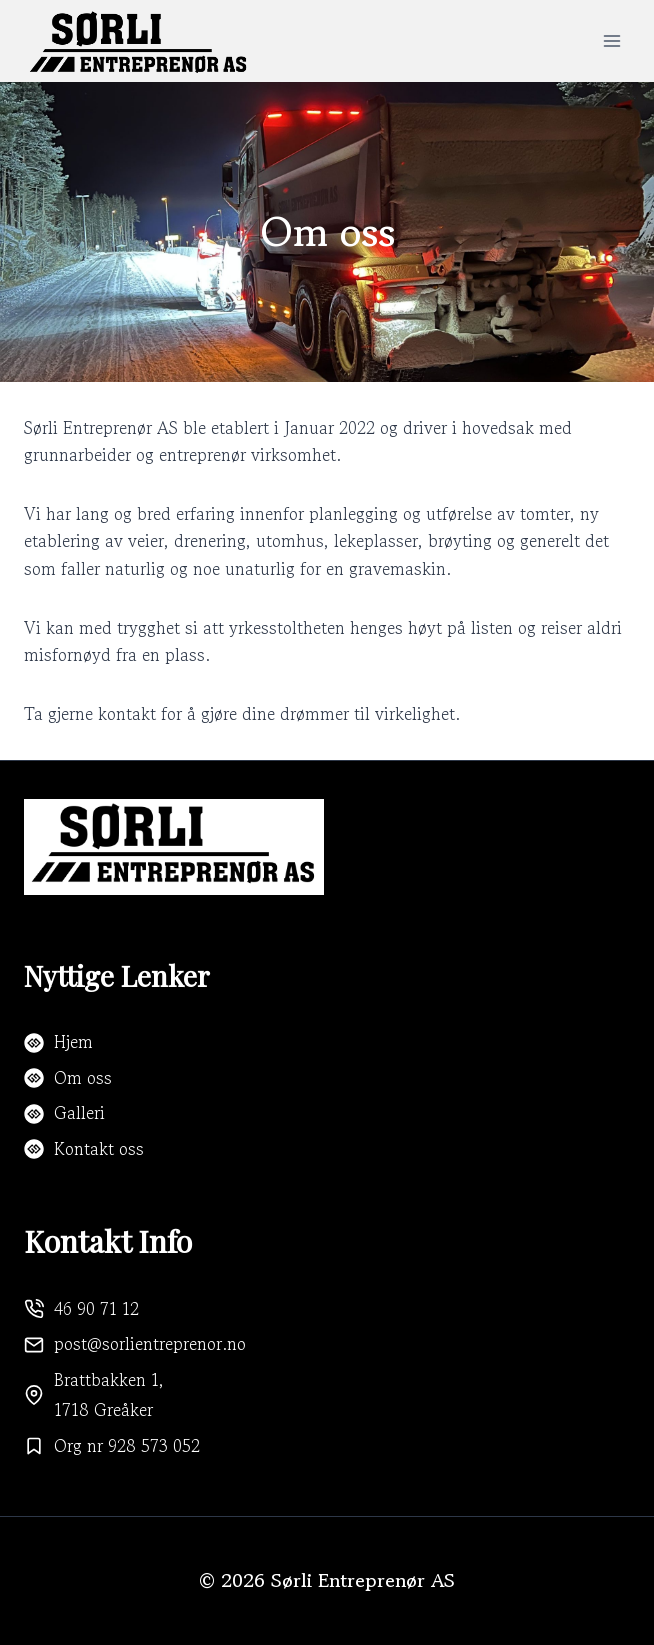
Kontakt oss (99, 1148)
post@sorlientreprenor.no (150, 1343)
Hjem (73, 1041)
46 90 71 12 (96, 1308)
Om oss (83, 1077)
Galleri (79, 1112)
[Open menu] (611, 40)
